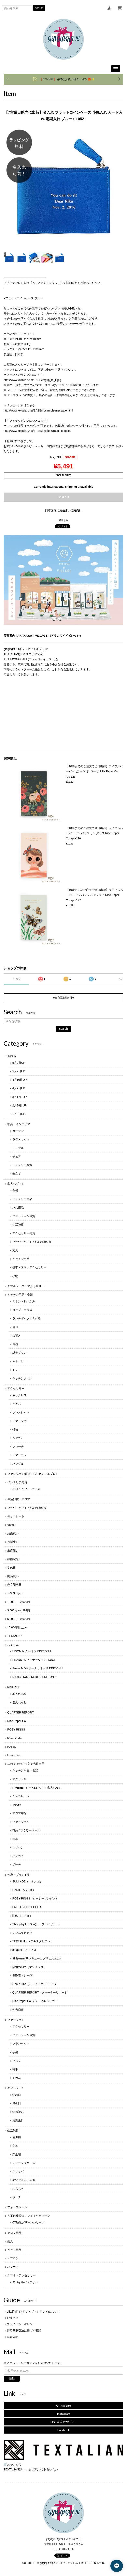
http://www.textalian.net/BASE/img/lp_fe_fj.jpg (32, 380)
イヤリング (19, 1421)
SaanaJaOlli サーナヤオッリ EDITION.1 (37, 1668)
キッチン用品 (20, 1258)
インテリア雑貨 (22, 1165)
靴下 (15, 2069)
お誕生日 (13, 1541)
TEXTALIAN (15, 1636)
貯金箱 (16, 2154)
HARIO (11, 1746)
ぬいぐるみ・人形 (23, 2180)
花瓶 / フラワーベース (26, 1489)
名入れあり (19, 1693)
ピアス (16, 1403)
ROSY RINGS (16, 1729)
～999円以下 (15, 1593)
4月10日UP (19, 1079)
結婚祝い (13, 1533)
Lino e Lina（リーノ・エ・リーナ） (35, 1984)
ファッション (20, 1822)
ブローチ (18, 1446)
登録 (12, 2378)
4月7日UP (18, 1088)
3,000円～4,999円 (18, 1610)
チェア (16, 1156)
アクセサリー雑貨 (23, 1233)
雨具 (15, 1839)
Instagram (63, 2413)
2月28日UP (19, 1105)
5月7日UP (18, 1071)
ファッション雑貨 (23, 1216)
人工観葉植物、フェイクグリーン (28, 2215)
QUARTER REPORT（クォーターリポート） (41, 1992)
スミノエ (13, 1644)
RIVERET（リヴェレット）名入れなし (37, 1787)
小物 (15, 1276)
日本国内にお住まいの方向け (63, 510)
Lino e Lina (14, 1755)
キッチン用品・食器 (20, 1294)
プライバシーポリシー (21, 2324)
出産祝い (13, 1550)
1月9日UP (18, 1114)
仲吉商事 (18, 2009)
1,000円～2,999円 (18, 1601)
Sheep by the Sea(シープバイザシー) (36, 1924)
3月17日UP (19, 1097)
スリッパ (18, 2171)
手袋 (15, 2052)
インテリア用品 (22, 1199)
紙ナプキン (19, 1352)
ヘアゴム (18, 1438)
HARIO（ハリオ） (24, 1890)
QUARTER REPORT (20, 1712)
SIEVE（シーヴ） (23, 1975)
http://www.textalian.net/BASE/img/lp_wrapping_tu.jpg (37, 430)
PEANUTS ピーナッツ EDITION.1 (33, 1659)
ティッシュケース (23, 2162)
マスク (16, 2060)
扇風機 (16, 2137)
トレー (16, 1369)
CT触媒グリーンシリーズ (28, 2222)
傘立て (16, 1173)
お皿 (15, 1327)
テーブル (18, 1148)
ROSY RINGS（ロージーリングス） (35, 1898)
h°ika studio (14, 1738)
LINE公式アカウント (63, 2421)
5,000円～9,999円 (18, 1618)
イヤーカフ (19, 1455)
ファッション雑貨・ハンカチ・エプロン (32, 1473)
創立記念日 (14, 1584)
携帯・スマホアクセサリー (29, 1267)
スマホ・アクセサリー (21, 2275)
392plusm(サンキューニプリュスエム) (36, 1958)
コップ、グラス (22, 1310)
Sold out (63, 497)
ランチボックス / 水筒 (26, 1318)
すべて (16, 978)
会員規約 (12, 2337)
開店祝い (13, 1576)
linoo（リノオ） (22, 1915)
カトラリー (19, 1361)
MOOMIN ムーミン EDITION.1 (31, 1651)
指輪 (15, 1429)
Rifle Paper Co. (17, 1721)
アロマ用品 (19, 1813)
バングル (18, 1463)
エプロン (18, 1847)
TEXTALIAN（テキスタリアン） (32, 1941)
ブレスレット (20, 1412)
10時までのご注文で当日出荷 (26, 1763)
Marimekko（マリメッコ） (29, 1967)
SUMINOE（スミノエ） (27, 1881)
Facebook (63, 2430)
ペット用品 (14, 2249)
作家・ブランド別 (18, 1874)
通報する (63, 520)
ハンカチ (18, 1856)
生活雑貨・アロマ (18, 1499)
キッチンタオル (22, 1378)
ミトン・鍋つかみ (23, 1301)
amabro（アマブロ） (25, 1949)
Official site (63, 2405)
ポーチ (16, 1864)
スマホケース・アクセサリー (25, 1286)
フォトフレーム (17, 2207)
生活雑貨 (18, 1224)
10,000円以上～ (17, 1627)
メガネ (16, 2077)
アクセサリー (15, 1388)
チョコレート (15, 1516)
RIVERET (13, 1687)
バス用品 (18, 1207)
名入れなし (19, 1702)
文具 (15, 1250)
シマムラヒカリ (22, 1932)
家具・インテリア (18, 1124)
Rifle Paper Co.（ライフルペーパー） (36, 2001)
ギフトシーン (15, 2088)
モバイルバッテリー (25, 2282)
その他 (16, 1804)
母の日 (11, 1524)
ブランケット (20, 2043)
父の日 (11, 1567)
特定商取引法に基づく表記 (24, 2330)
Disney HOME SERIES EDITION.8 (34, 1676)
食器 (15, 1190)
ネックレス (19, 1395)
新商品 (11, 1056)
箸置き (16, 1335)
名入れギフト (15, 1183)
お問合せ (12, 2317)
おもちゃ (18, 2188)
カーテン (18, 1130)
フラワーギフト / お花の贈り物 (32, 1241)
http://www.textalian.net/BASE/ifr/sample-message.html (38, 410)
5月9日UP (18, 1062)
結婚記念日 (14, 1559)
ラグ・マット (20, 1139)
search (39, 8)
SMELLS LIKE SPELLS (27, 1907)
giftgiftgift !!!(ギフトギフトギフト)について (33, 2311)
